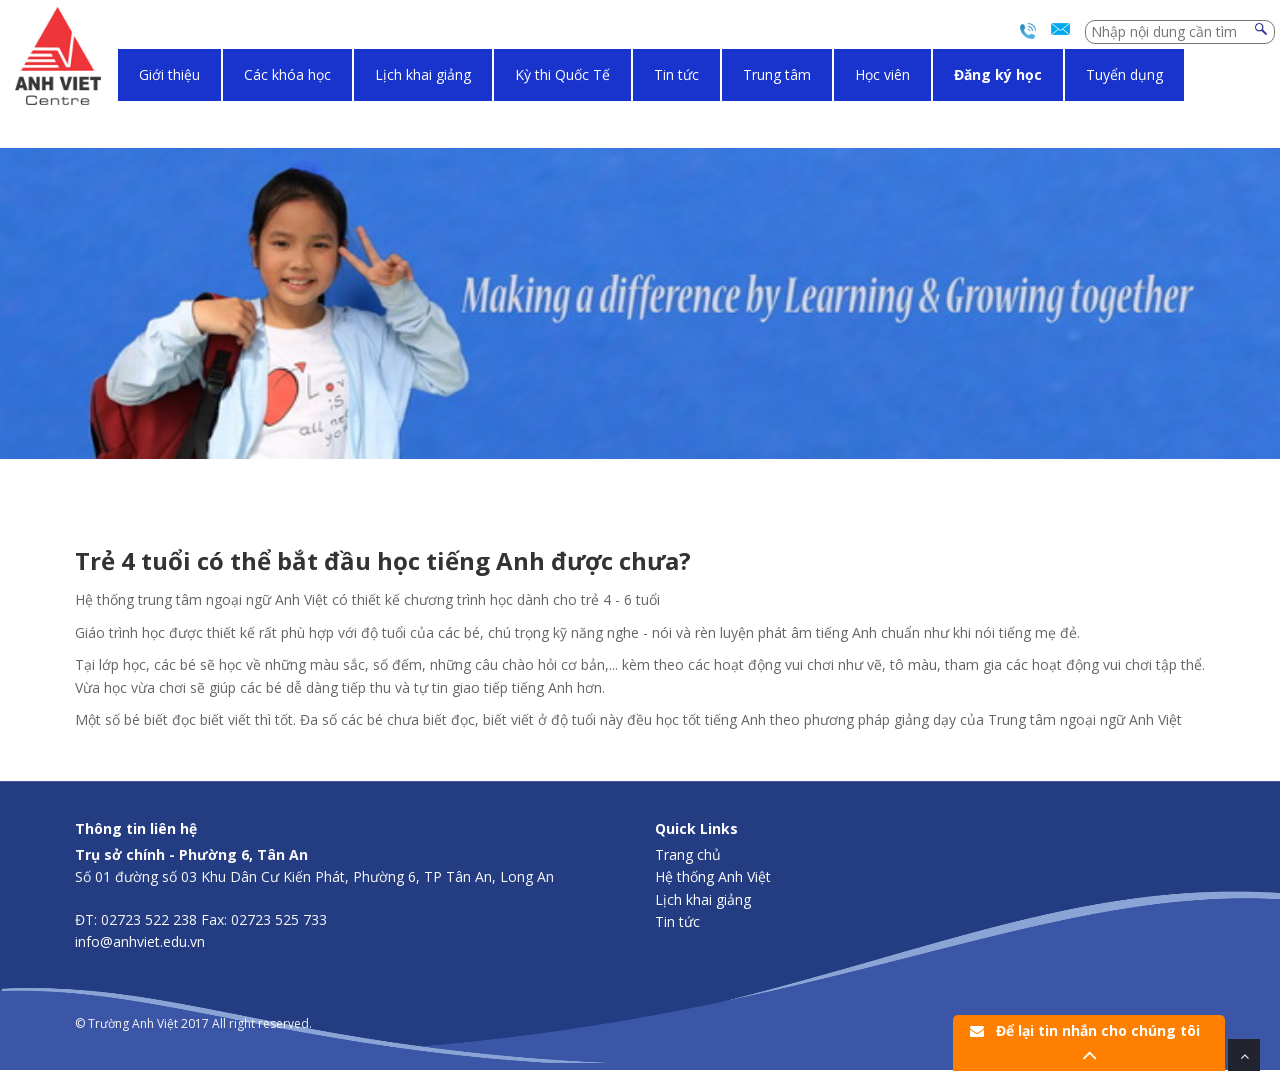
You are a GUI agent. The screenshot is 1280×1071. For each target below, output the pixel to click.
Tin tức (676, 74)
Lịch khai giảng (423, 74)
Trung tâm (777, 74)
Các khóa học (287, 74)
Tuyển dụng (1124, 74)
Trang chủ (688, 854)
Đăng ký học (998, 74)
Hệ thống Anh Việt (713, 876)
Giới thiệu (169, 74)
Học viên (882, 74)
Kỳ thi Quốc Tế (562, 74)
